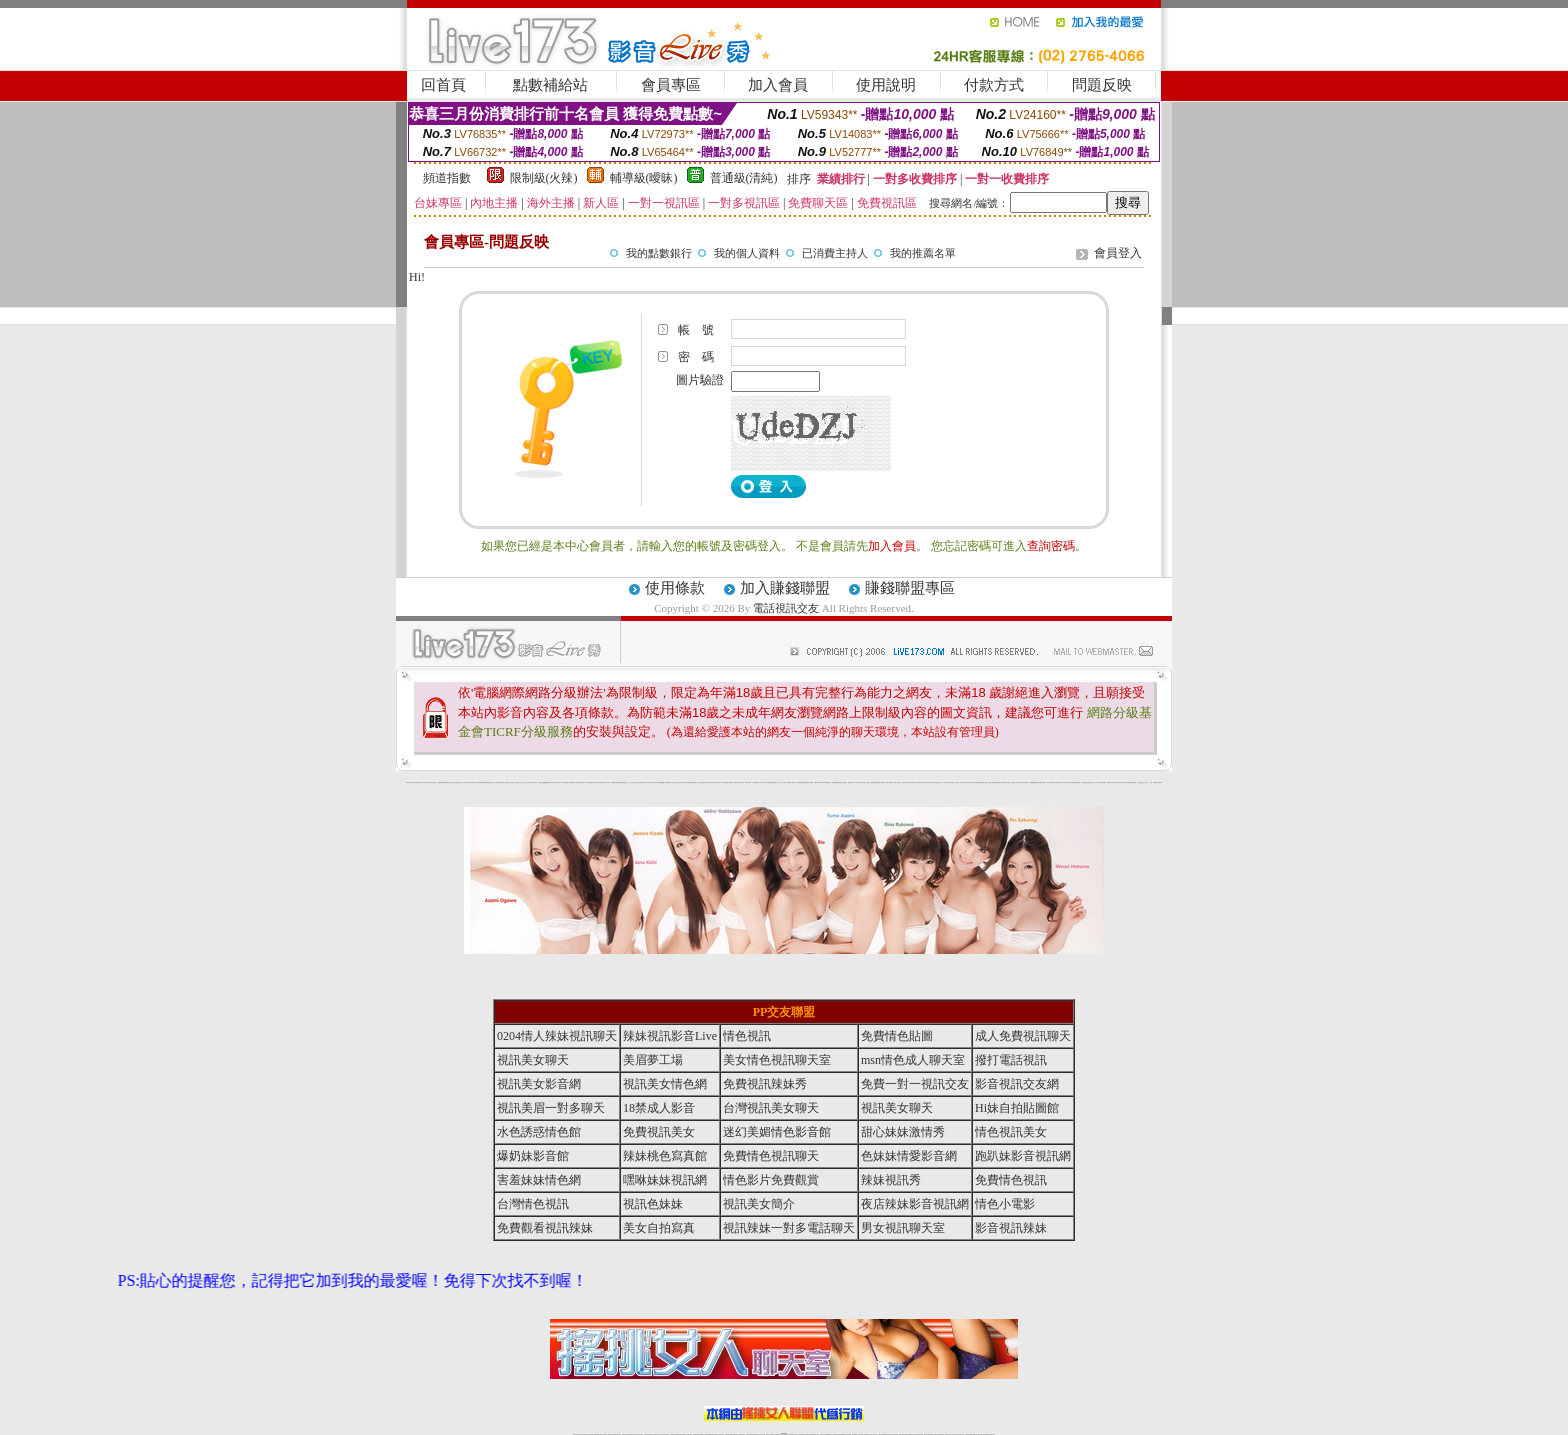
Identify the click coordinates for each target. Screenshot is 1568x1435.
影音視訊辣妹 (1011, 1228)
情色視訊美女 (1011, 1132)
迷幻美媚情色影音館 (777, 1132)
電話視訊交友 (786, 608)
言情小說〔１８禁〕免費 (1149, 782)
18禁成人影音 (659, 1108)
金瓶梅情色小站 (851, 782)
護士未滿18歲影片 (756, 782)
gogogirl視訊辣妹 (483, 782)
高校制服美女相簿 (1006, 782)
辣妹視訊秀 (891, 1180)
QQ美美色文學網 (548, 782)
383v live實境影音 (827, 782)
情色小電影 (1005, 1204)
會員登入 (1118, 253)
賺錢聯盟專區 (910, 588)
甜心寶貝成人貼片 (519, 782)
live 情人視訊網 (791, 782)
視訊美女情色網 (665, 1084)
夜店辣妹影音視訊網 (915, 1204)
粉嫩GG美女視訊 (740, 782)
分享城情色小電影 (859, 782)
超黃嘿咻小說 (602, 782)
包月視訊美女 (904, 782)
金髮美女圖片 (1110, 782)
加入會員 (778, 85)
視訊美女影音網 (539, 1084)
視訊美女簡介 (759, 1204)
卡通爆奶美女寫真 (775, 782)
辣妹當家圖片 (1043, 782)
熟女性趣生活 (625, 782)
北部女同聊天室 (843, 782)
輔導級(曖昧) (644, 178)
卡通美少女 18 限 (732, 782)
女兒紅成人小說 (1094, 782)
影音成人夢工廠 (475, 782)
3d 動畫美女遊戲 (694, 782)
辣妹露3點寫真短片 (881, 782)
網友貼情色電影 (920, 782)
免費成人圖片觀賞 (533, 782)
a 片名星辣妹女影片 (417, 782)
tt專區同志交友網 (643, 782)
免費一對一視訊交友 (915, 1084)
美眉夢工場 (653, 1060)
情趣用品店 (1026, 782)
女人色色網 (956, 782)
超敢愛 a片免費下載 (566, 782)
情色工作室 (607, 782)
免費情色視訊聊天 (771, 1156)
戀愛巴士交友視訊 (510, 782)
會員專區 (671, 85)
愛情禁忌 (497, 782)
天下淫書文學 (526, 782)
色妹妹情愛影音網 (909, 1156)
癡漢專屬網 (619, 782)
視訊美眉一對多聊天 (551, 1108)
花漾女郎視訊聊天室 (936, 782)
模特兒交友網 (866, 782)
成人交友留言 (718, 782)
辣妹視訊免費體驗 (992, 782)
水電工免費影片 (889, 782)
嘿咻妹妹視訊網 (665, 1180)
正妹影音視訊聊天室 (964, 782)
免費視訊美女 (659, 1132)
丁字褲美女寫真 (950, 782)
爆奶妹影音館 (533, 1156)
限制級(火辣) (544, 178)
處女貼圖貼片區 (457, 782)
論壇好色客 (1115, 782)
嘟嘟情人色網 (574, 782)
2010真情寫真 (748, 782)
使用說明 (886, 85)
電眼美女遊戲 (725, 782)
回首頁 (443, 85)
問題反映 (1102, 85)
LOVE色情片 (595, 782)
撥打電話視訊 (1011, 1060)
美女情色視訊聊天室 (777, 1060)
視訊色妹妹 (653, 1204)
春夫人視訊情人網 (928, 782)
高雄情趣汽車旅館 (670, 782)
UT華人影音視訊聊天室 (427, 782)
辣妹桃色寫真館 (665, 1156)
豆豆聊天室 (909, 782)
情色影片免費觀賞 (771, 1180)
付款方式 (994, 85)
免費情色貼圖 (897, 1036)
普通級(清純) (744, 178)
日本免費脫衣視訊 (973, 782)
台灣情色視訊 (533, 1204)
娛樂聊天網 (440, 782)
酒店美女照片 (678, 782)
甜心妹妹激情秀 (903, 1132)
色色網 (805, 782)
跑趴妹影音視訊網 (1023, 1156)
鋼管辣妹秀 (1070, 782)
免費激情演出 (999, 782)
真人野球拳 (944, 782)
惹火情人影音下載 (784, 782)
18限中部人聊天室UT (653, 782)
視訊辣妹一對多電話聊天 (789, 1228)
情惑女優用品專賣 (800, 782)
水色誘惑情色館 (539, 1132)
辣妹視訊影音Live (670, 1036)
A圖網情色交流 (873, 782)
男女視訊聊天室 (903, 1228)
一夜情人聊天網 (896, 782)
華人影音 (1038, 782)
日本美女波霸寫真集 (556, 782)
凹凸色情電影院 (1056, 782)
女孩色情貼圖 (541, 782)
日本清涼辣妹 (1021, 782)
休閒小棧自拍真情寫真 (703, 782)
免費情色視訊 (1011, 1180)
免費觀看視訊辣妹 (545, 1228)
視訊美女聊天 (533, 1060)
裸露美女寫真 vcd (685, 782)
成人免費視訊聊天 (1023, 1036)
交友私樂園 (589, 782)
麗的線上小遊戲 (1014, 782)
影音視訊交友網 (1017, 1084)
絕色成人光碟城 (1063, 782)
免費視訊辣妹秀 (765, 1084)
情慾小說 (452, 782)
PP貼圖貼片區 (446, 782)
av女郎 (761, 782)
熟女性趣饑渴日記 (662, 782)
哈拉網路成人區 (502, 782)
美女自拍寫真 (659, 1228)
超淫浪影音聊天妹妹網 (467, 782)
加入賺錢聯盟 (785, 588)
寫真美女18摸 (1121, 782)
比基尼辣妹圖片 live (581, 782)
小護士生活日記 (632, 782)
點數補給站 (550, 85)
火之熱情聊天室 (1140, 782)
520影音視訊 (1133, 782)
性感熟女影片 (491, 782)
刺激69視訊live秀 (818, 782)
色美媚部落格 (614, 782)
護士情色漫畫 (1050, 782)
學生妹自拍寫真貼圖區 (1086, 782)
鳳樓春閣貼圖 (1033, 782)
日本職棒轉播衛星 (836, 782)
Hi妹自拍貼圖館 (1017, 1108)
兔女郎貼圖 (1127, 782)
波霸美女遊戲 (810, 782)
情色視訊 (747, 1036)
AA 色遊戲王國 (767, 782)
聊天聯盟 (914, 782)
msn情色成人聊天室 (913, 1060)
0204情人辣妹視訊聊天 (557, 1036)
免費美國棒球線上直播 (982, 782)
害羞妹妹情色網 (409, 782)
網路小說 (435, 782)
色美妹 (637, 782)
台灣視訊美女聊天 (771, 1108)
